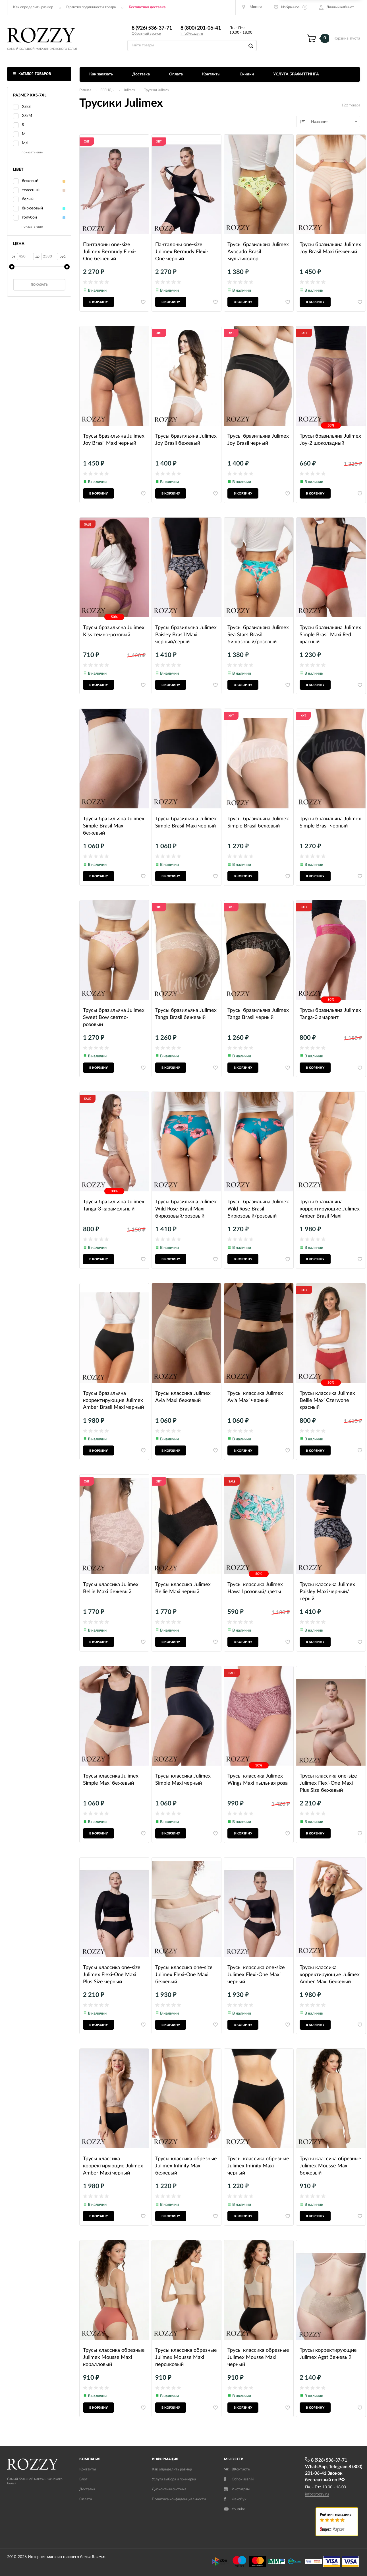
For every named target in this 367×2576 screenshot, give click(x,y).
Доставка (141, 74)
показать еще (32, 152)
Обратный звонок (146, 34)
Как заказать (101, 74)
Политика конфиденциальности (179, 2499)
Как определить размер (33, 7)
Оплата (176, 74)
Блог (83, 2479)
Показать (39, 284)
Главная (85, 90)
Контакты (211, 74)
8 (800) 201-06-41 (201, 28)
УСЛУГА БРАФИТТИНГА (296, 74)
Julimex (129, 90)
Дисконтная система (169, 2489)
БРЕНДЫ (107, 90)
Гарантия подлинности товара (91, 7)
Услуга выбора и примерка (174, 2479)
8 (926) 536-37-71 (152, 28)
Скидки (247, 74)
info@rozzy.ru (192, 34)
